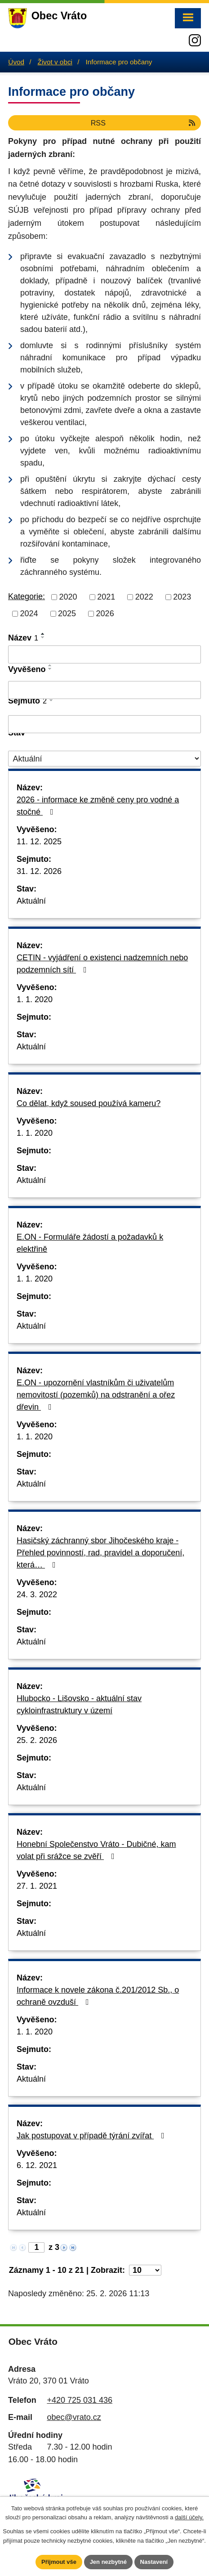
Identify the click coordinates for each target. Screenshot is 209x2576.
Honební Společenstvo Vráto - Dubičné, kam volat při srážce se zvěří (96, 1850)
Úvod (16, 62)
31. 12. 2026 (39, 871)
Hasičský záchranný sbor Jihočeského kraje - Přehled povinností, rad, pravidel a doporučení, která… (100, 1552)
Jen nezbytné (108, 2561)
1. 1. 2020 (35, 999)
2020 (68, 596)
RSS (144, 123)
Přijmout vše (58, 2561)
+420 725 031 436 (79, 2400)
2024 (29, 613)
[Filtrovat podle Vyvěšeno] (104, 690)
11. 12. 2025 (39, 841)
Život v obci (55, 62)
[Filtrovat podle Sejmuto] (104, 724)
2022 (144, 596)
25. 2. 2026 (37, 1740)
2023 (182, 596)
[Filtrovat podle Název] (104, 654)
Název (23, 637)
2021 (106, 596)
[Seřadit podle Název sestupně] (43, 637)
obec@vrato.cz (74, 2417)
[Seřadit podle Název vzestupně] (43, 634)
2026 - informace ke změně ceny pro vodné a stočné (98, 805)
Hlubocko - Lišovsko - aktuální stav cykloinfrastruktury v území (79, 1704)
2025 (67, 613)
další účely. (189, 2517)
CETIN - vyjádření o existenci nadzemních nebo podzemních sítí (102, 963)
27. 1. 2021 (37, 1886)
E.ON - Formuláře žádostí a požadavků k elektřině (90, 1243)
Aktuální (31, 900)
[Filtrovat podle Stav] (104, 758)
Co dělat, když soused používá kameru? (88, 1103)
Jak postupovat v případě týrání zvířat (92, 2135)
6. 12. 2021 (37, 2165)
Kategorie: (26, 596)
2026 (105, 613)
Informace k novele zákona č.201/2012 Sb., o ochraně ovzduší (98, 1996)
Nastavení (154, 2561)
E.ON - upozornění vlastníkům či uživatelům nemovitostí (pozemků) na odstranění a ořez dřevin (96, 1394)
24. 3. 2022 (37, 1594)
